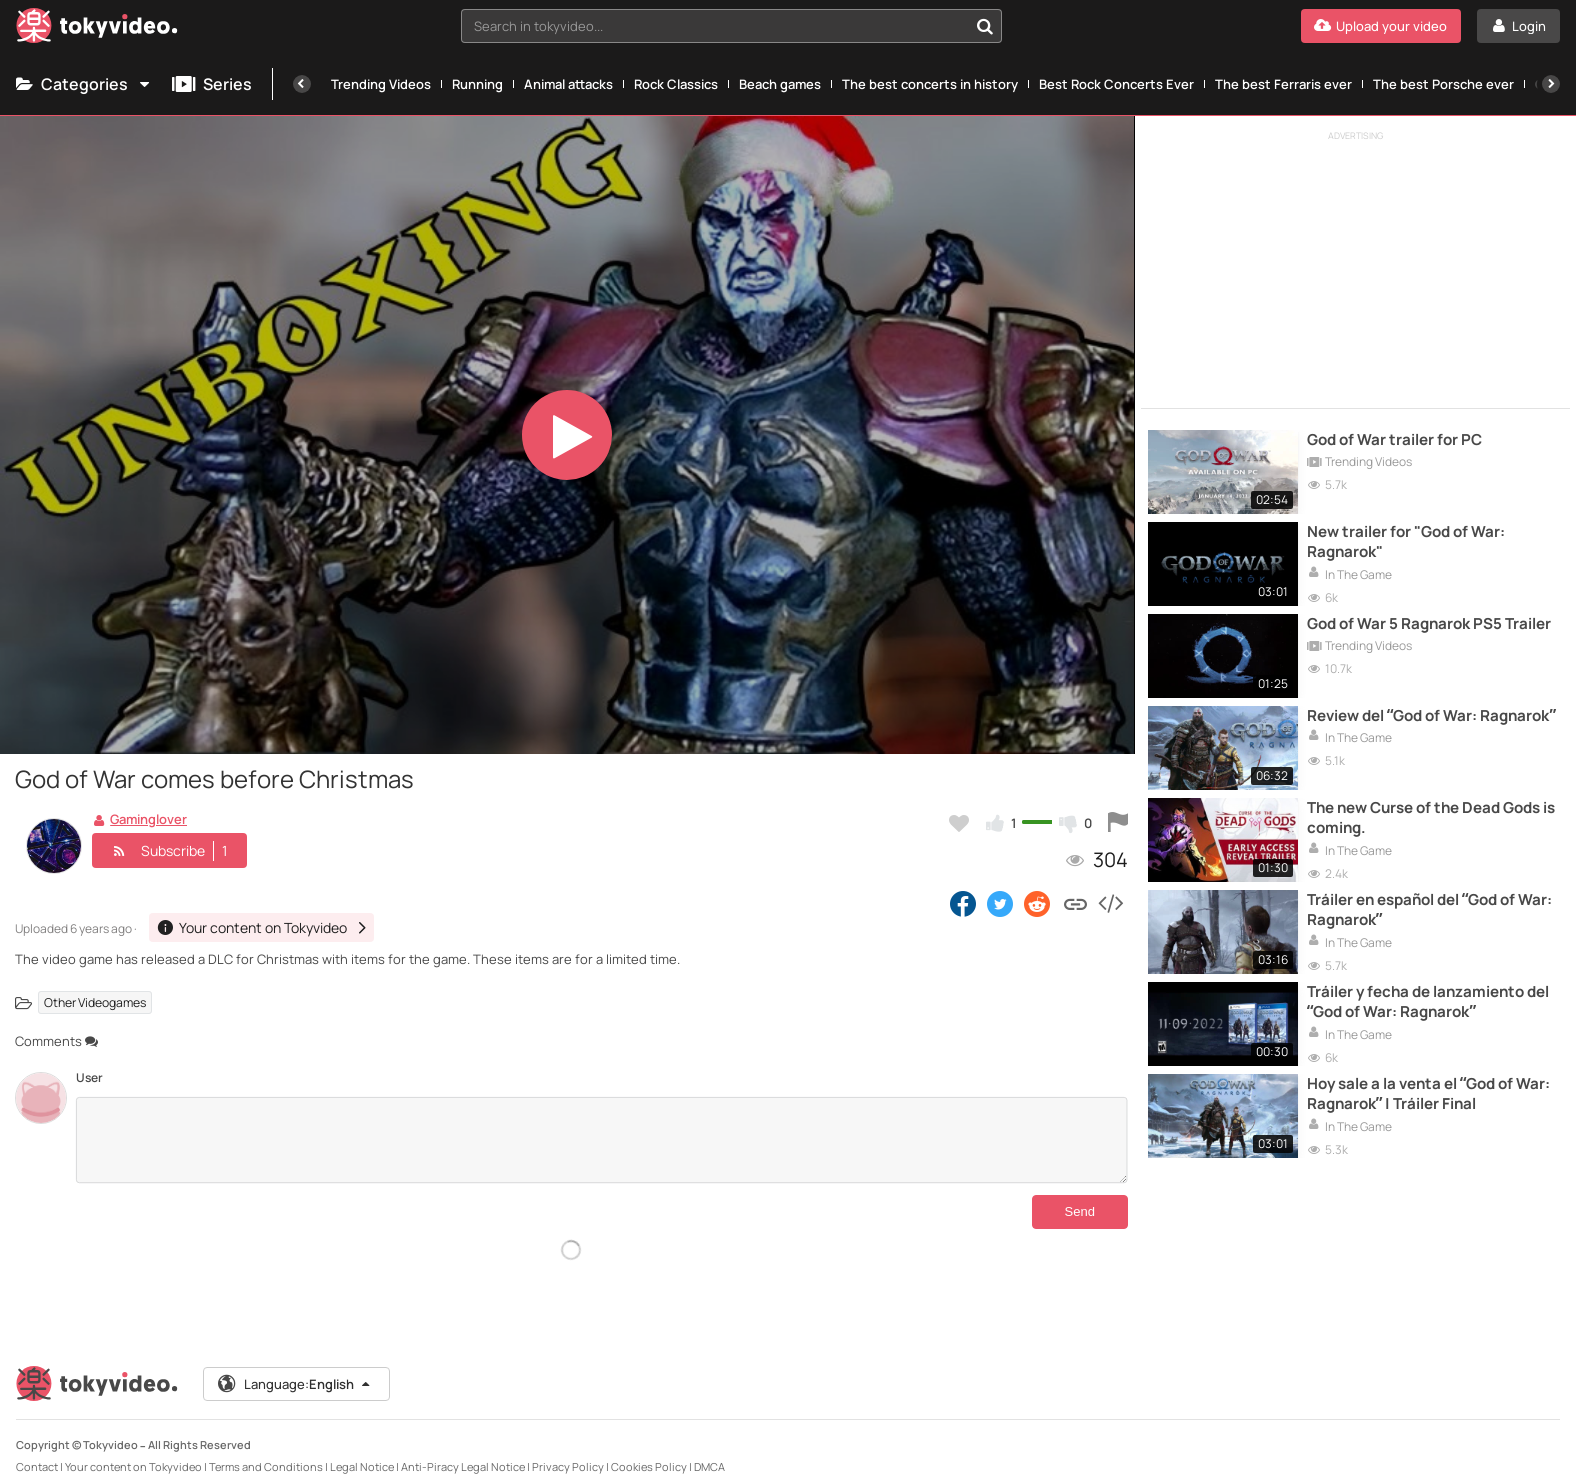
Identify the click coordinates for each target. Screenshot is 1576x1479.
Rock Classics (676, 84)
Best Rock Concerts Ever (1116, 84)
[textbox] (714, 26)
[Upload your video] (1381, 26)
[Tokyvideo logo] (97, 29)
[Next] (1551, 84)
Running (477, 84)
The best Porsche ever (1443, 84)
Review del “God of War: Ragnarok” (1431, 716)
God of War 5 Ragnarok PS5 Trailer (1429, 624)
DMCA (709, 1450)
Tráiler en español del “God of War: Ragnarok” (1430, 910)
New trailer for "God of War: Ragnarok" (1406, 542)
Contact (37, 1450)
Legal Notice (362, 1450)
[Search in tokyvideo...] (985, 26)
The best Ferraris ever (1283, 84)
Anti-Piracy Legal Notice (463, 1450)
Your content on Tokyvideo (133, 1450)
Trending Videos (381, 84)
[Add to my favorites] (959, 823)
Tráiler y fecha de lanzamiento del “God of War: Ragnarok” (1428, 1002)
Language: (295, 1368)
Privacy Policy (568, 1450)
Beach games (780, 84)
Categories (84, 84)
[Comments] (601, 1140)
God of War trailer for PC (1394, 440)
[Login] (1518, 26)
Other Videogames (95, 1002)
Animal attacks (568, 84)
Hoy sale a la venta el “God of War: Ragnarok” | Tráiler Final (1429, 1094)
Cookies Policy (649, 1450)
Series (212, 84)
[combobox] (731, 26)
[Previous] (302, 84)
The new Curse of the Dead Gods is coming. (1431, 818)
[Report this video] (1118, 823)
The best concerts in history (930, 84)
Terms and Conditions (266, 1450)
